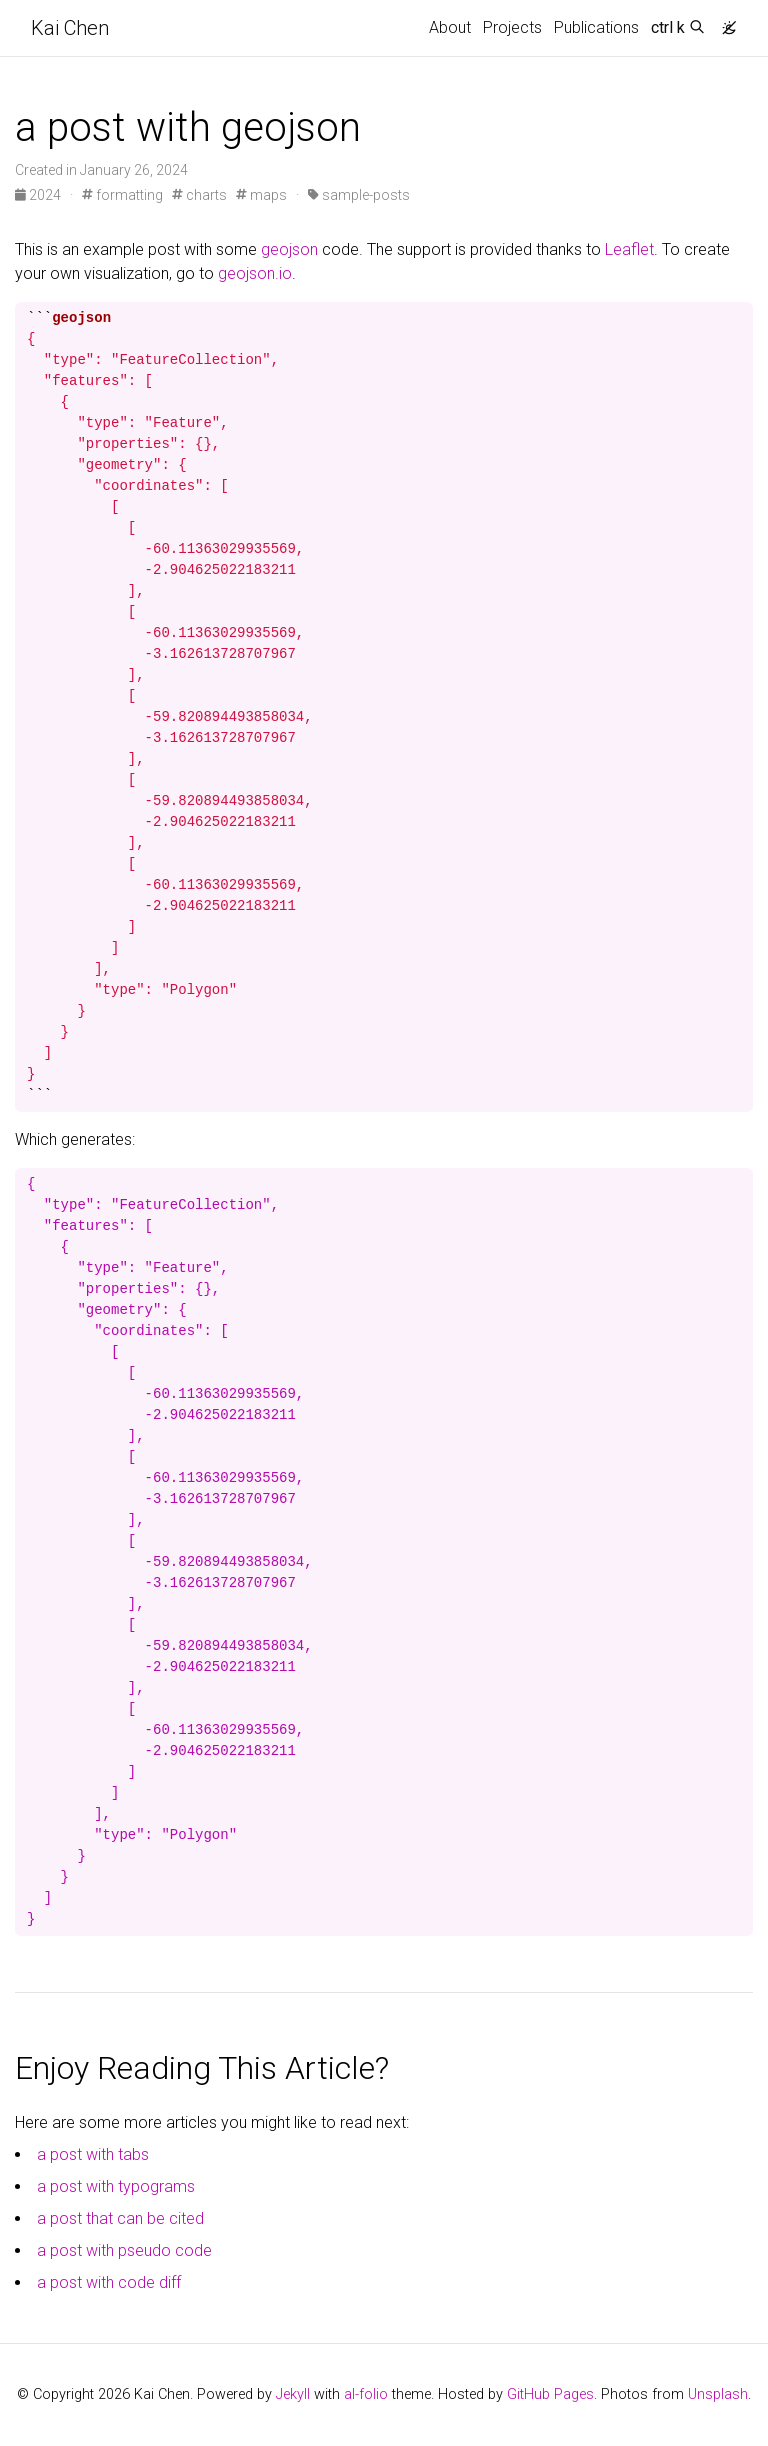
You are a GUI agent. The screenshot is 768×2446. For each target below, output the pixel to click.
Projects (512, 27)
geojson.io (255, 273)
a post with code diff (109, 2282)
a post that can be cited (120, 2218)
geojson (289, 249)
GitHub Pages (550, 2394)
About (450, 27)
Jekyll (293, 2394)
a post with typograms (116, 2186)
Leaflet (629, 249)
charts (199, 195)
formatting (122, 195)
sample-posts (359, 195)
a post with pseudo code (124, 2250)
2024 (39, 195)
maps (261, 195)
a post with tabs (93, 2154)
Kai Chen (70, 28)
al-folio (366, 2394)
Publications (596, 27)
